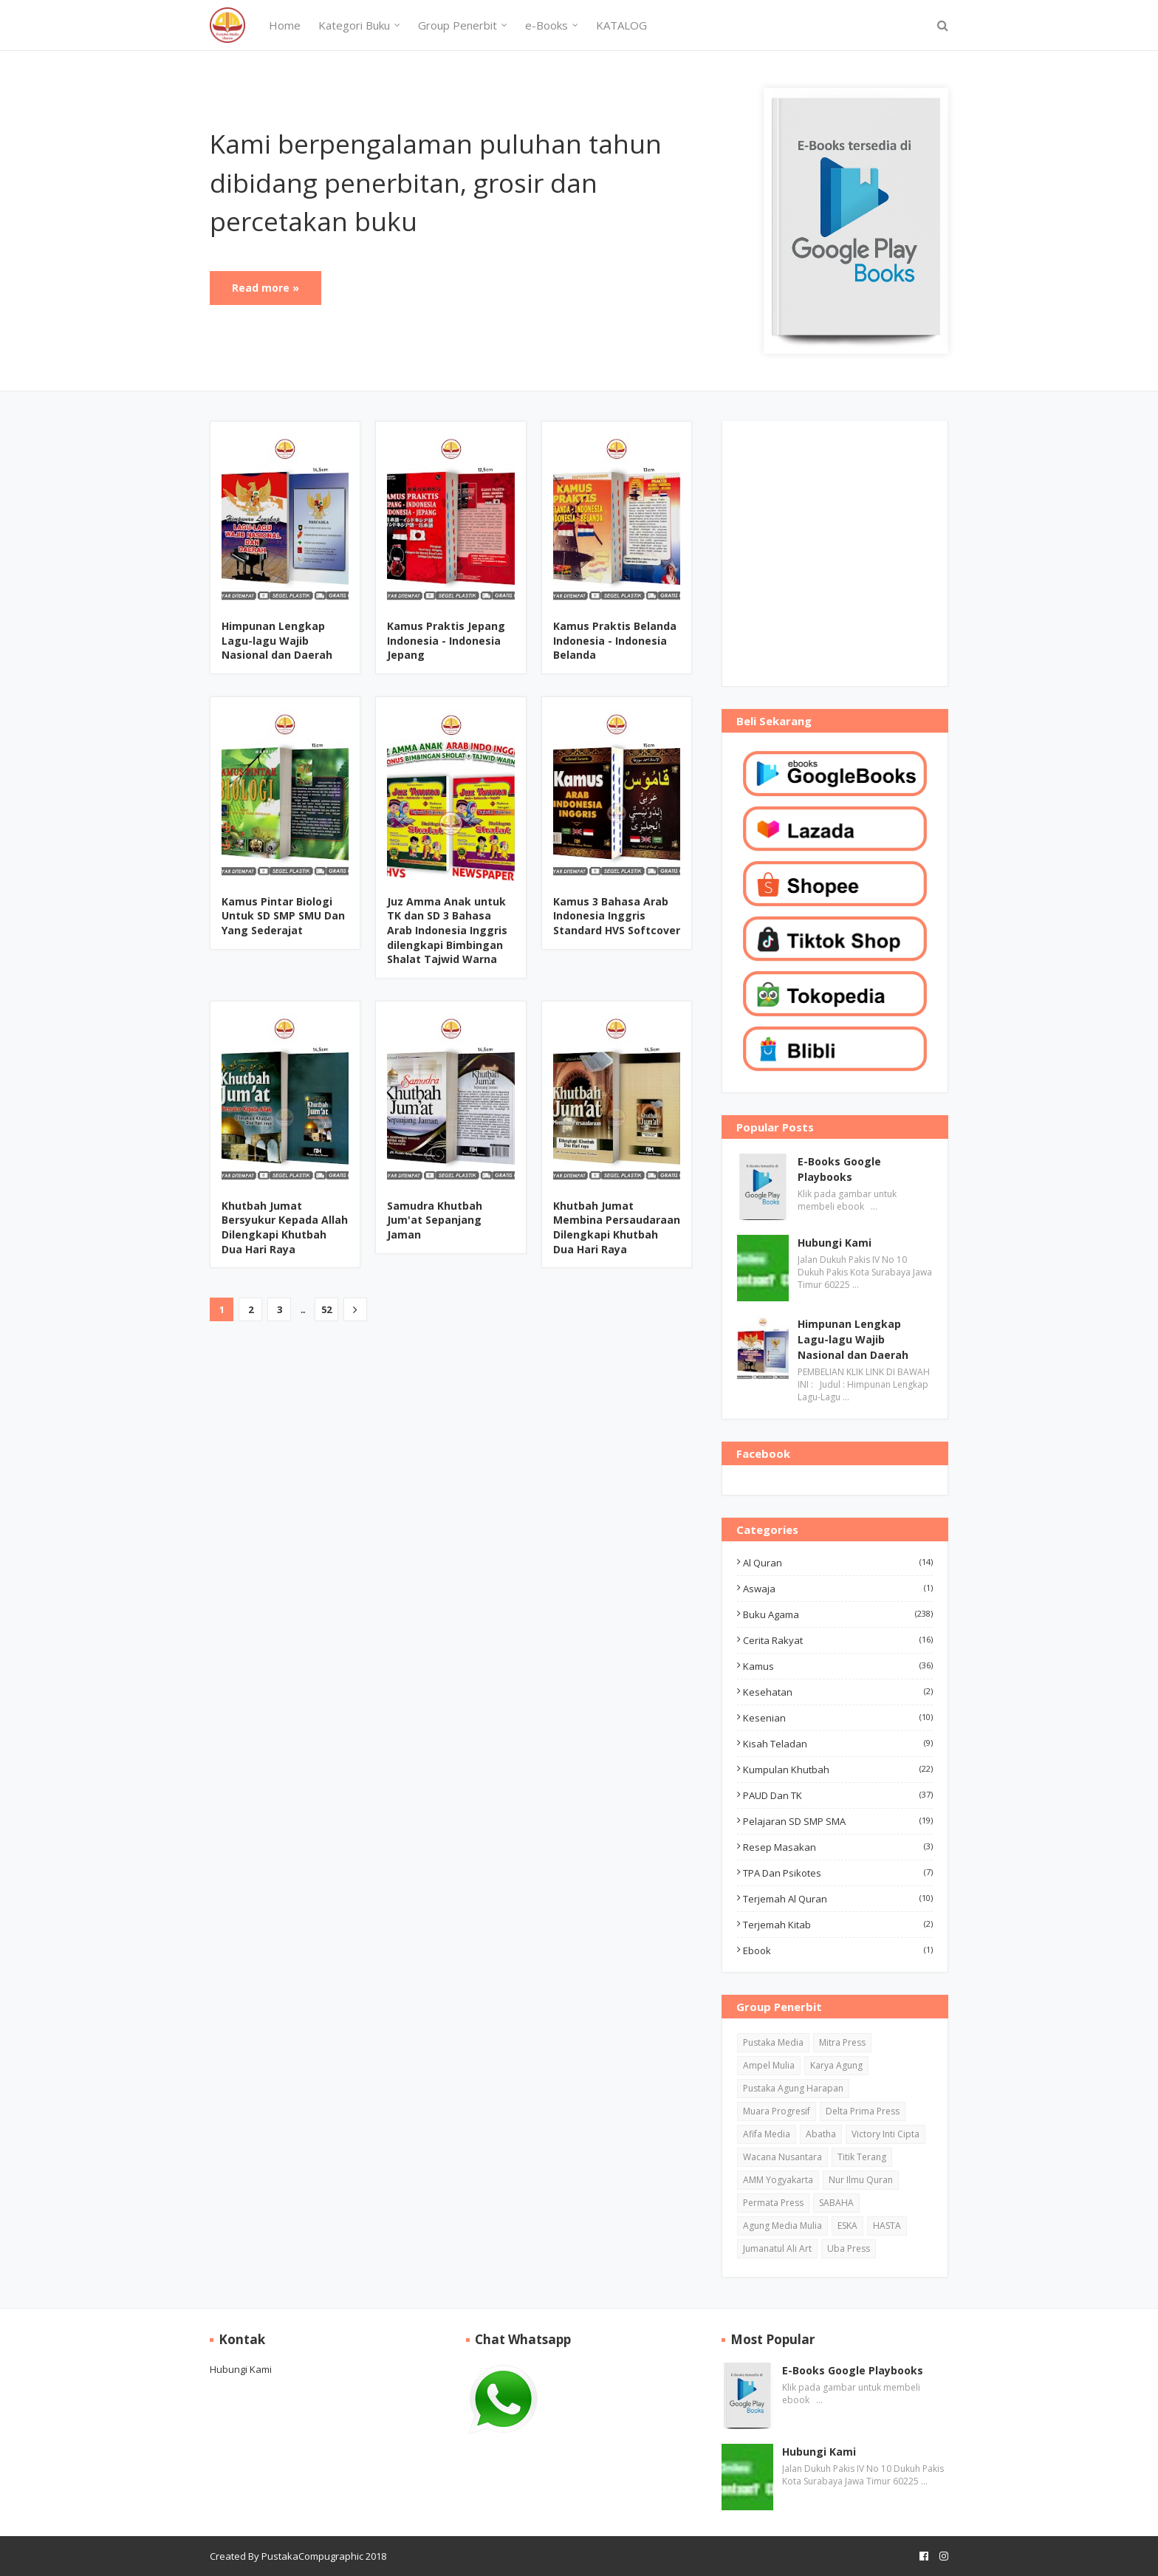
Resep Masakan (838, 1847)
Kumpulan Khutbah (838, 1769)
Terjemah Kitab (838, 1924)
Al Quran (838, 1562)
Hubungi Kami (834, 1243)
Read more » (265, 288)
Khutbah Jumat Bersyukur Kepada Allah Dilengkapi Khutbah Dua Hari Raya (285, 1227)
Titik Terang (861, 2157)
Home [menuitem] (285, 25)
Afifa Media (766, 2134)
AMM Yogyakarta (778, 2180)
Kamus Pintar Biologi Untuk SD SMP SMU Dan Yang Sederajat (283, 915)
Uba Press (848, 2248)
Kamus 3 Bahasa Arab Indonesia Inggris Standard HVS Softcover (616, 915)
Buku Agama (838, 1614)
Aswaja (838, 1588)
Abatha (821, 2134)
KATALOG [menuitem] (621, 25)
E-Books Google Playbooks (839, 1169)
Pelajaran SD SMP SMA (838, 1821)
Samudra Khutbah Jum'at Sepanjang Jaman (434, 1220)
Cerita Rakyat (838, 1640)
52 (326, 1309)
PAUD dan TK (838, 1795)
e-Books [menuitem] (546, 25)
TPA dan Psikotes (838, 1873)
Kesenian (838, 1717)
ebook (838, 1950)
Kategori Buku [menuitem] (354, 25)
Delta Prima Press (863, 2111)
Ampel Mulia (769, 2065)
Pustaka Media (773, 2042)
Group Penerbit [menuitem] (457, 25)
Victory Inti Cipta (885, 2134)
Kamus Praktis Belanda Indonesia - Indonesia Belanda (614, 640)
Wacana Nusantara (782, 2157)
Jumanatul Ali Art (777, 2248)
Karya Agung (836, 2065)
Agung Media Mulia (782, 2225)
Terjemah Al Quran (838, 1898)
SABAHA (836, 2202)
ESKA (847, 2225)
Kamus (838, 1666)
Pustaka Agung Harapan (793, 2088)
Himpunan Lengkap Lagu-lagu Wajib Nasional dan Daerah (277, 640)
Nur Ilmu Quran (861, 2180)
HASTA (887, 2225)
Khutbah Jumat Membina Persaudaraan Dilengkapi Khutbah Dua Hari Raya (616, 1227)
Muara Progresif (776, 2111)
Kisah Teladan (838, 1743)
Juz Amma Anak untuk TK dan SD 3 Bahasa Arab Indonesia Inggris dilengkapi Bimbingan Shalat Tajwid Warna (447, 930)
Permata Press (773, 2202)
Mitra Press (842, 2042)
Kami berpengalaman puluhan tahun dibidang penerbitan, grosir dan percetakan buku (436, 182)
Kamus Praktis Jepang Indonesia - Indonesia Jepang (446, 640)
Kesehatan (838, 1692)
